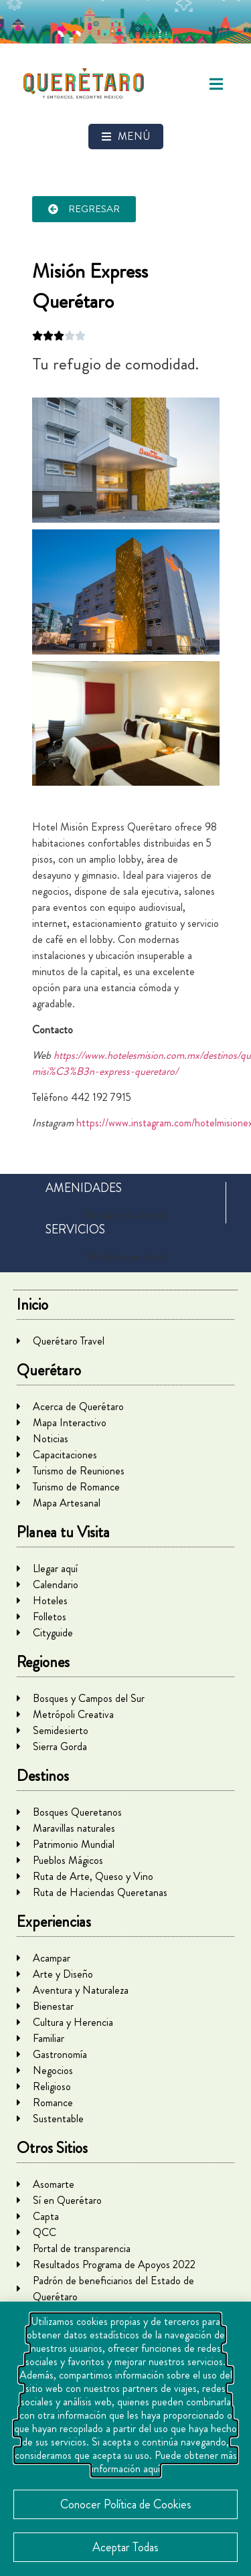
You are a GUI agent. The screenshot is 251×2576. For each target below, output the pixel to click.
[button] (216, 84)
